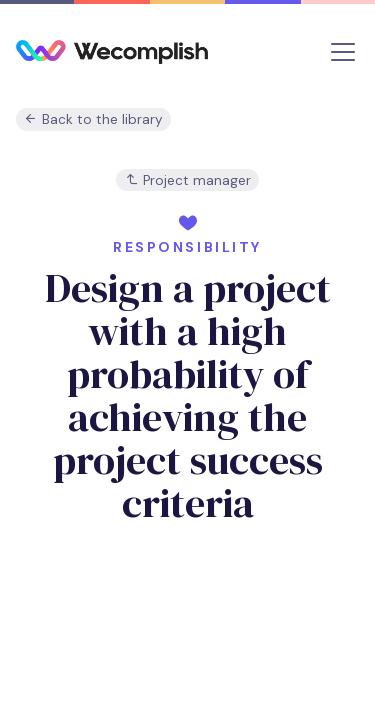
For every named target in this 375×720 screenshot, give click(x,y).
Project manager (188, 180)
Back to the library (93, 119)
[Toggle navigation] (343, 52)
